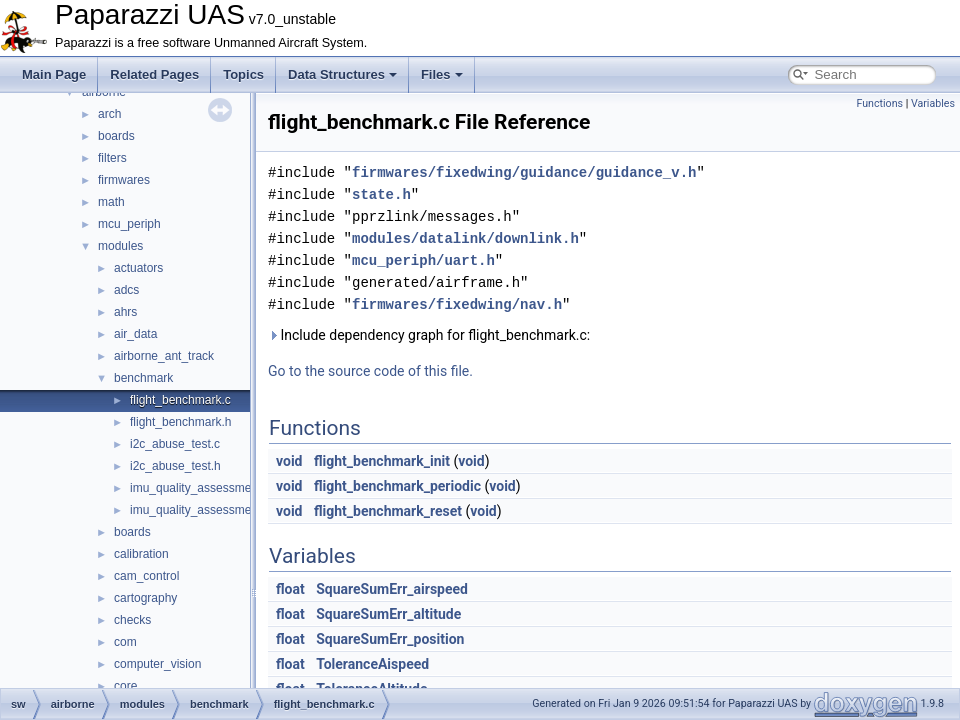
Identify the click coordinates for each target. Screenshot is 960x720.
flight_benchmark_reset (388, 511)
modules (120, 246)
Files (442, 74)
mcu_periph (129, 224)
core (125, 686)
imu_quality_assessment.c (200, 488)
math (111, 202)
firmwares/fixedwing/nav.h (457, 304)
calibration (141, 554)
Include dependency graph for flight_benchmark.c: (429, 335)
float (290, 589)
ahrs (125, 312)
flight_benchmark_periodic (397, 486)
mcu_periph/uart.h (423, 260)
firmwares (124, 180)
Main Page (54, 74)
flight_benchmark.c (180, 400)
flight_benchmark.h (180, 422)
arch (109, 114)
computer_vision (157, 664)
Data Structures (342, 74)
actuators (138, 268)
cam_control (146, 576)
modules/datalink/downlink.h (465, 238)
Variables (933, 103)
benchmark (143, 378)
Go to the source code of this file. (370, 371)
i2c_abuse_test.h (175, 466)
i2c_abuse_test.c (175, 444)
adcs (126, 290)
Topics (243, 74)
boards (116, 136)
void (289, 461)
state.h (381, 194)
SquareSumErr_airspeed (392, 589)
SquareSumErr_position (390, 639)
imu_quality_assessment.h (200, 510)
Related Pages (154, 74)
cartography (145, 598)
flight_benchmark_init (382, 461)
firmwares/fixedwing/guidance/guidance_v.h (524, 172)
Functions (879, 103)
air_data (135, 334)
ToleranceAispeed (372, 664)
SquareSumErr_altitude (388, 614)
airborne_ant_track (164, 356)
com (125, 642)
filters (112, 158)
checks (132, 620)
